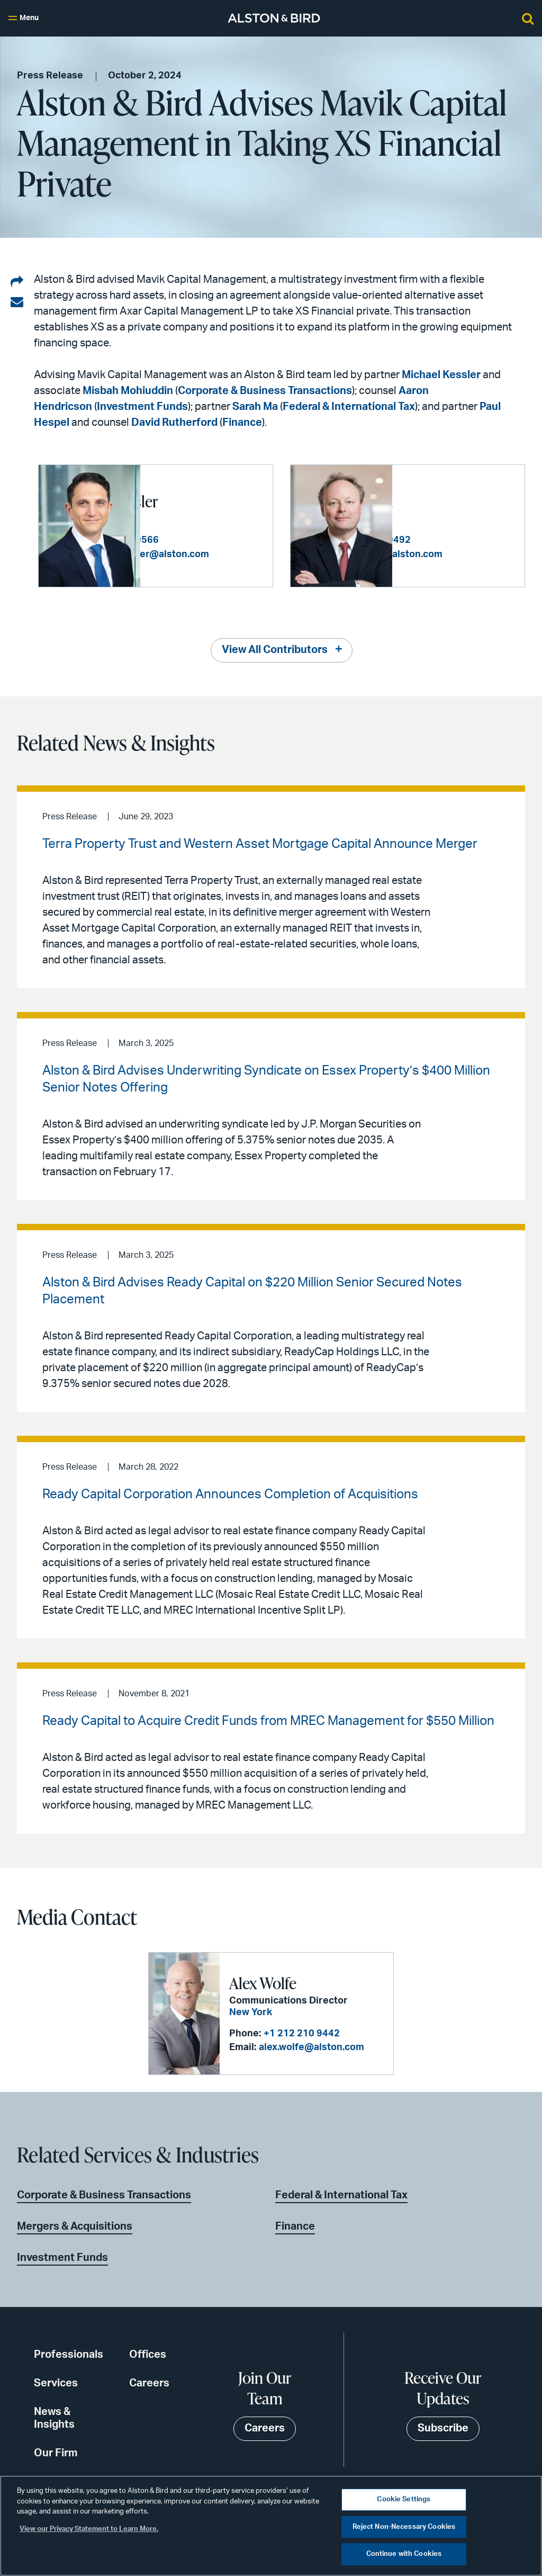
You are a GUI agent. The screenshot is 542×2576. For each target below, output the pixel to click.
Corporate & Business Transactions (265, 391)
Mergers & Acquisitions (74, 2226)
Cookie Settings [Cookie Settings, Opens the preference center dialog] (403, 2499)
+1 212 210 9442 (301, 2033)
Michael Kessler (441, 375)
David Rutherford (174, 422)
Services (56, 2383)
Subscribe (443, 2428)
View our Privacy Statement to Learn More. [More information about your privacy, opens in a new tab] (89, 2529)
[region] (271, 2525)
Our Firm (56, 2453)
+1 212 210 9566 (223, 534)
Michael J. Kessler (205, 495)
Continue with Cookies (404, 2554)
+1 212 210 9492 (475, 534)
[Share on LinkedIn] (17, 282)
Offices (147, 2354)
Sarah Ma (255, 406)
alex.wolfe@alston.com (311, 2047)
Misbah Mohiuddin (128, 391)
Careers (149, 2383)
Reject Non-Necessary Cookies (404, 2527)
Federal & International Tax (349, 406)
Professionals (68, 2354)
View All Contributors (275, 650)
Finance (242, 422)
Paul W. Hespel (448, 495)
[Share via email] (17, 302)
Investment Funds (142, 406)
